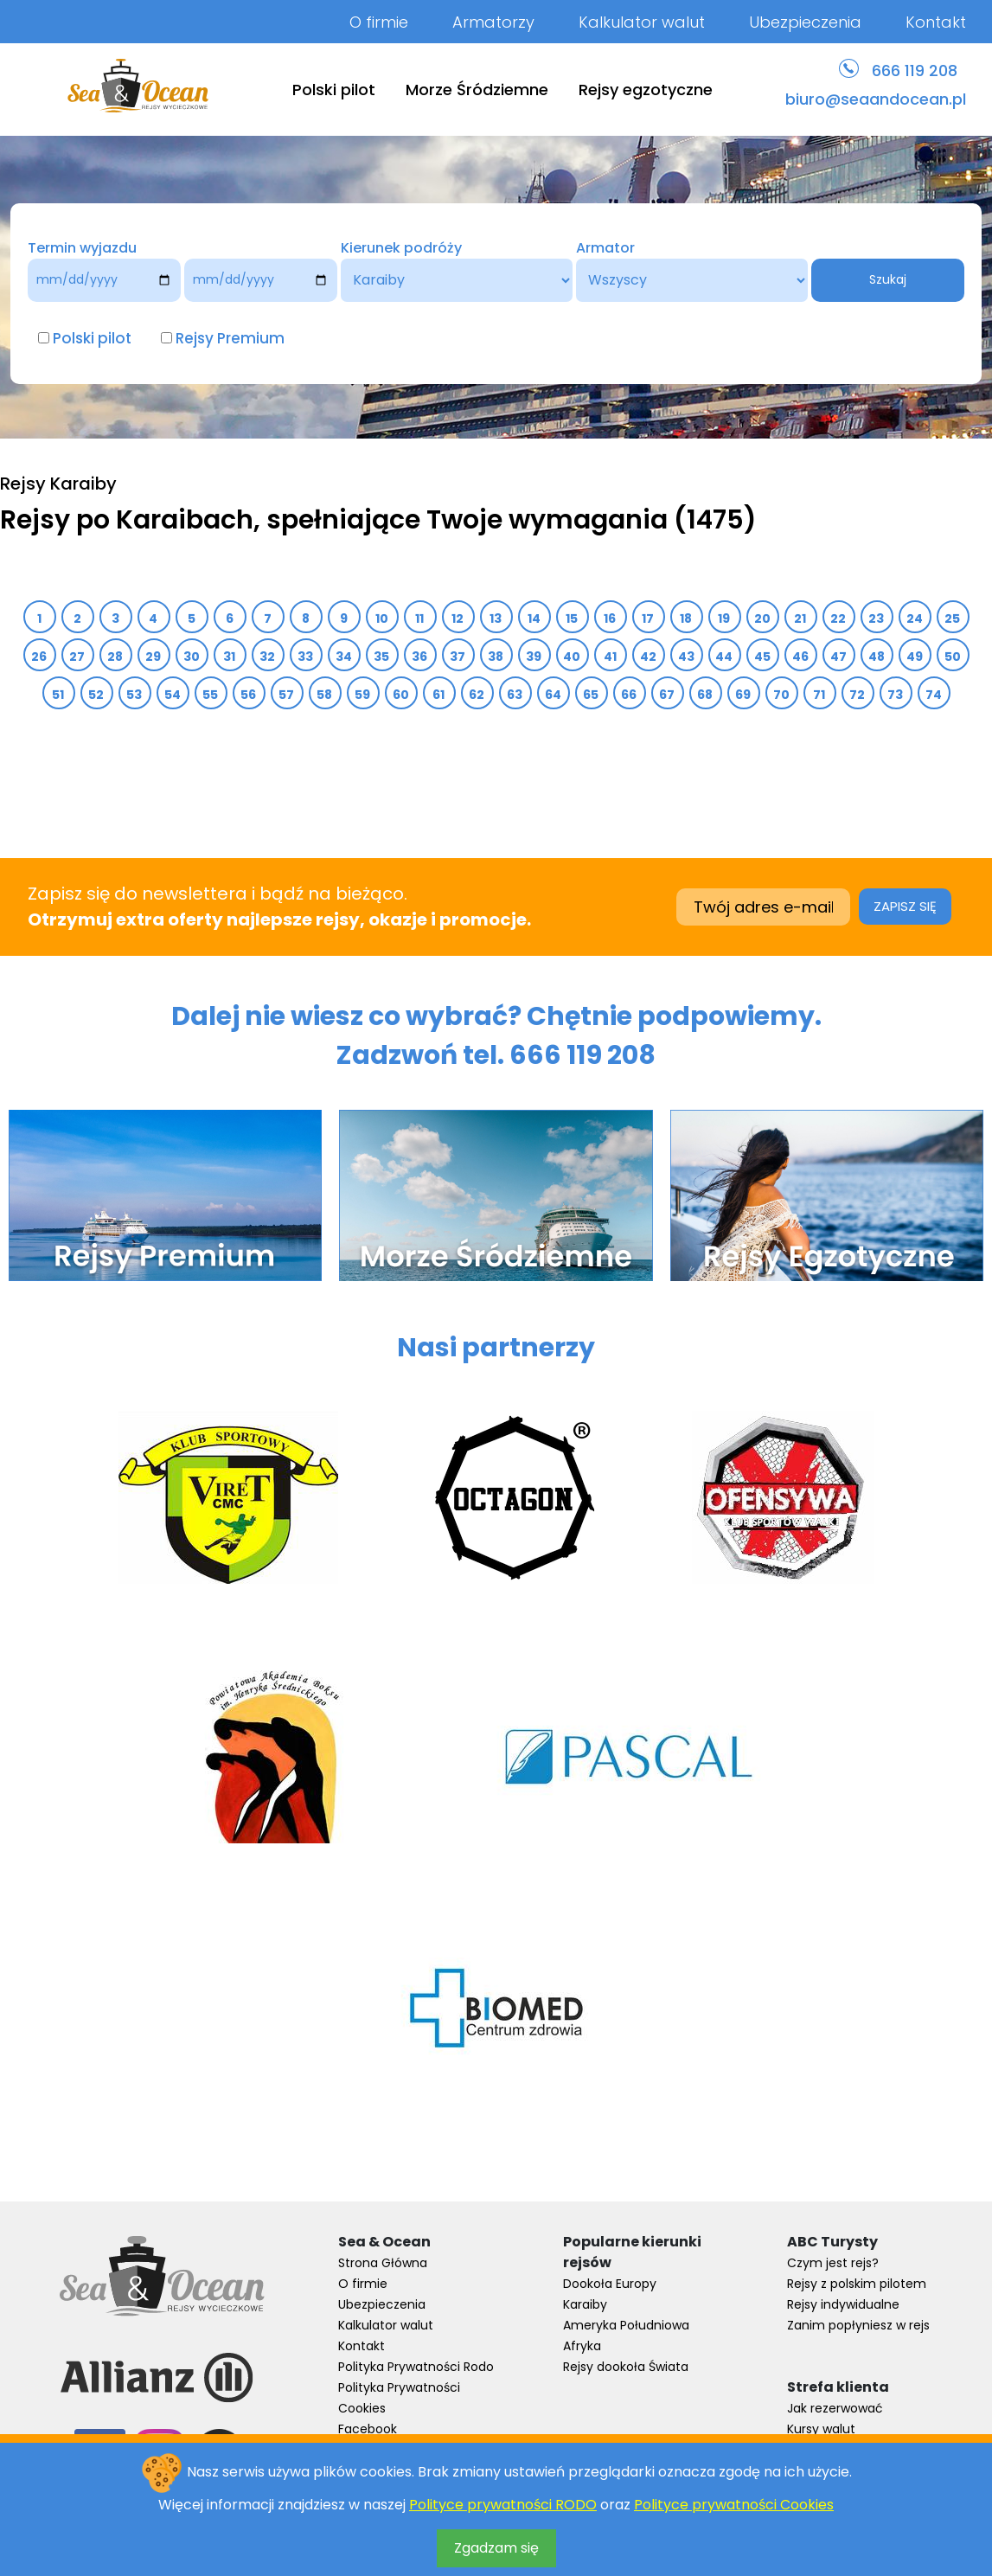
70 (781, 694)
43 (686, 656)
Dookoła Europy (609, 2283)
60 (401, 694)
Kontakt (936, 22)
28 (115, 656)
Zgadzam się (496, 2548)
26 (39, 656)
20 (762, 618)
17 (648, 618)
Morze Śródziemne (477, 89)
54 (173, 694)
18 (686, 618)
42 (648, 656)
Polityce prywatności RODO (503, 2505)
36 (420, 656)
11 (420, 618)
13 (496, 618)
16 (610, 618)
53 (134, 694)
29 (153, 656)
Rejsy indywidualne (843, 2304)
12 (457, 618)
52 (96, 694)
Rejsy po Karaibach (126, 520)
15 (572, 618)
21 (800, 618)
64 (553, 694)
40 (572, 656)
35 (382, 656)
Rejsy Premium (230, 338)
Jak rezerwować (835, 2408)
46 (801, 656)
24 (915, 618)
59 (363, 694)
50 (953, 656)
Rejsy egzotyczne (646, 89)
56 (248, 694)
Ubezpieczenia (805, 22)
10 (382, 618)
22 (838, 618)
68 (705, 694)
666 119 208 (914, 70)
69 (743, 694)
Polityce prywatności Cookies (734, 2505)
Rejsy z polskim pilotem (856, 2283)
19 (724, 618)
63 (515, 694)
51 (58, 694)
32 (267, 656)
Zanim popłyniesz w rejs (858, 2325)
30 (192, 656)
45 (762, 656)
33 (306, 656)
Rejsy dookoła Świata (625, 2366)
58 (325, 694)
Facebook (367, 2429)
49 (915, 656)
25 (952, 618)
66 (629, 694)
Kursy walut (821, 2429)
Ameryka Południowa (626, 2325)
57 (286, 694)
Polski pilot (333, 89)
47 (839, 656)
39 (534, 656)
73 (895, 694)
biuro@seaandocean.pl (875, 99)
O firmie (378, 22)
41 (611, 656)
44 (724, 656)
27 (77, 656)
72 (857, 694)
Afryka (582, 2346)
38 (496, 656)
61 (438, 694)
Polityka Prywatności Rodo (416, 2366)
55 (210, 694)
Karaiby (585, 2304)
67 (667, 694)
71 (819, 694)
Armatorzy (493, 22)
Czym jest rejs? (833, 2263)
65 (591, 694)
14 (534, 618)
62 (477, 694)
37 (458, 656)
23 (876, 618)
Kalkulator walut (642, 22)
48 (877, 656)
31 (229, 656)
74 (934, 694)
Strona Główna (382, 2263)
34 (344, 656)
